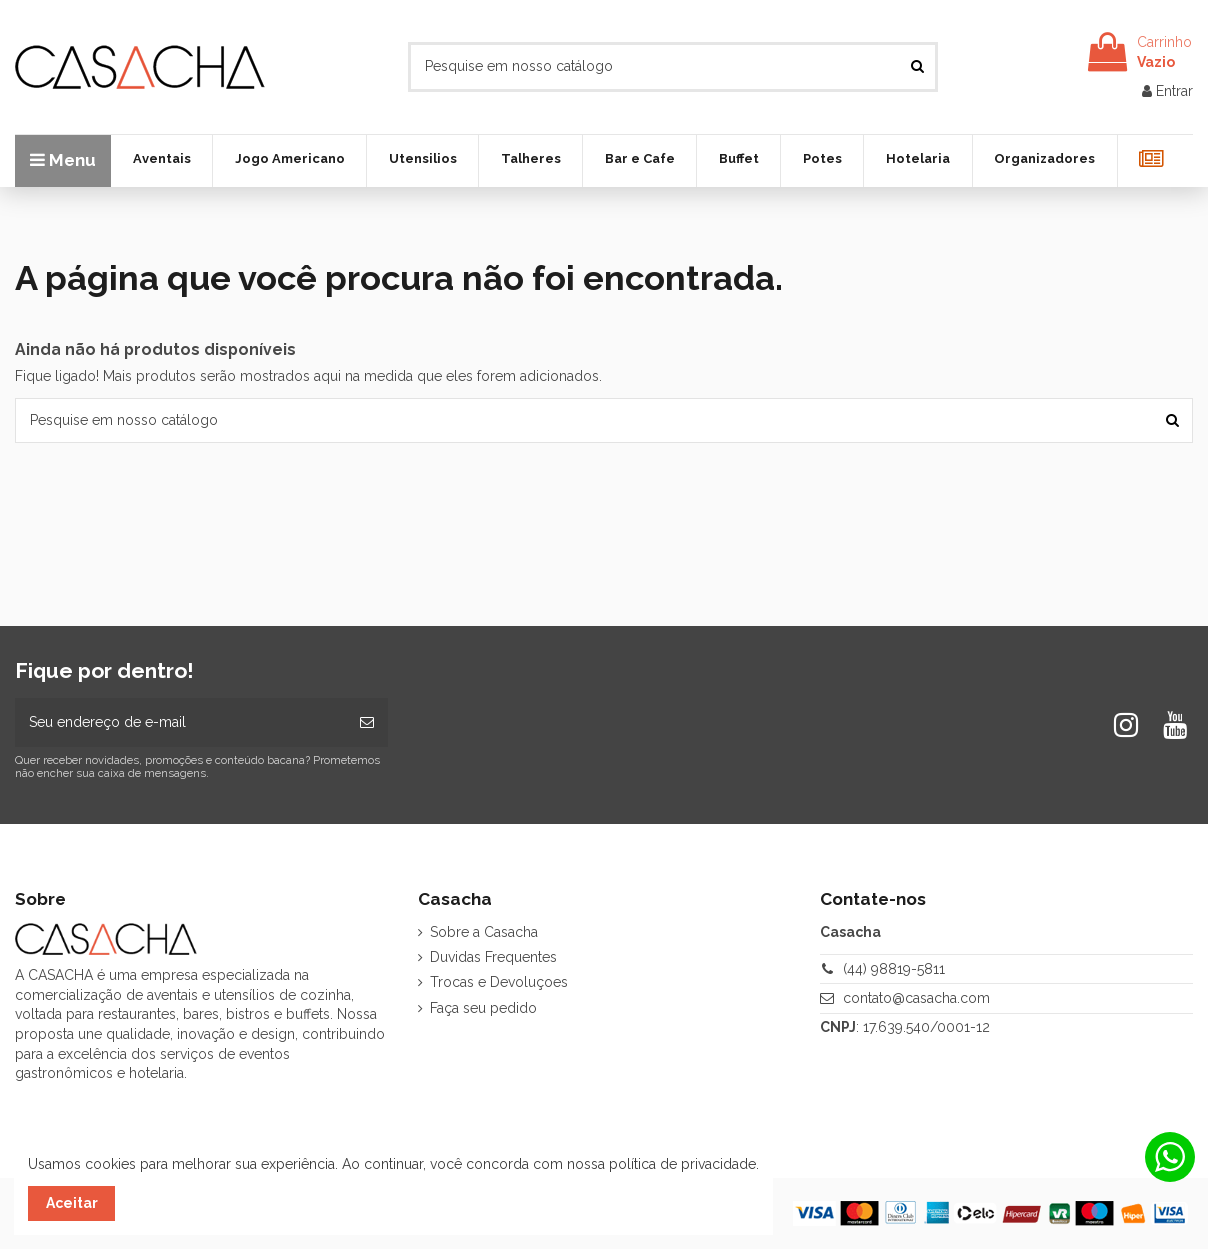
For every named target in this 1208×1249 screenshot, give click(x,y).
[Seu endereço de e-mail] (180, 722)
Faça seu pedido (483, 1008)
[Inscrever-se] (367, 722)
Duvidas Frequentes (493, 957)
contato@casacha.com (916, 998)
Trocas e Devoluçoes (499, 982)
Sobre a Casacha (484, 932)
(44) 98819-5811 (894, 969)
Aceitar (72, 1203)
